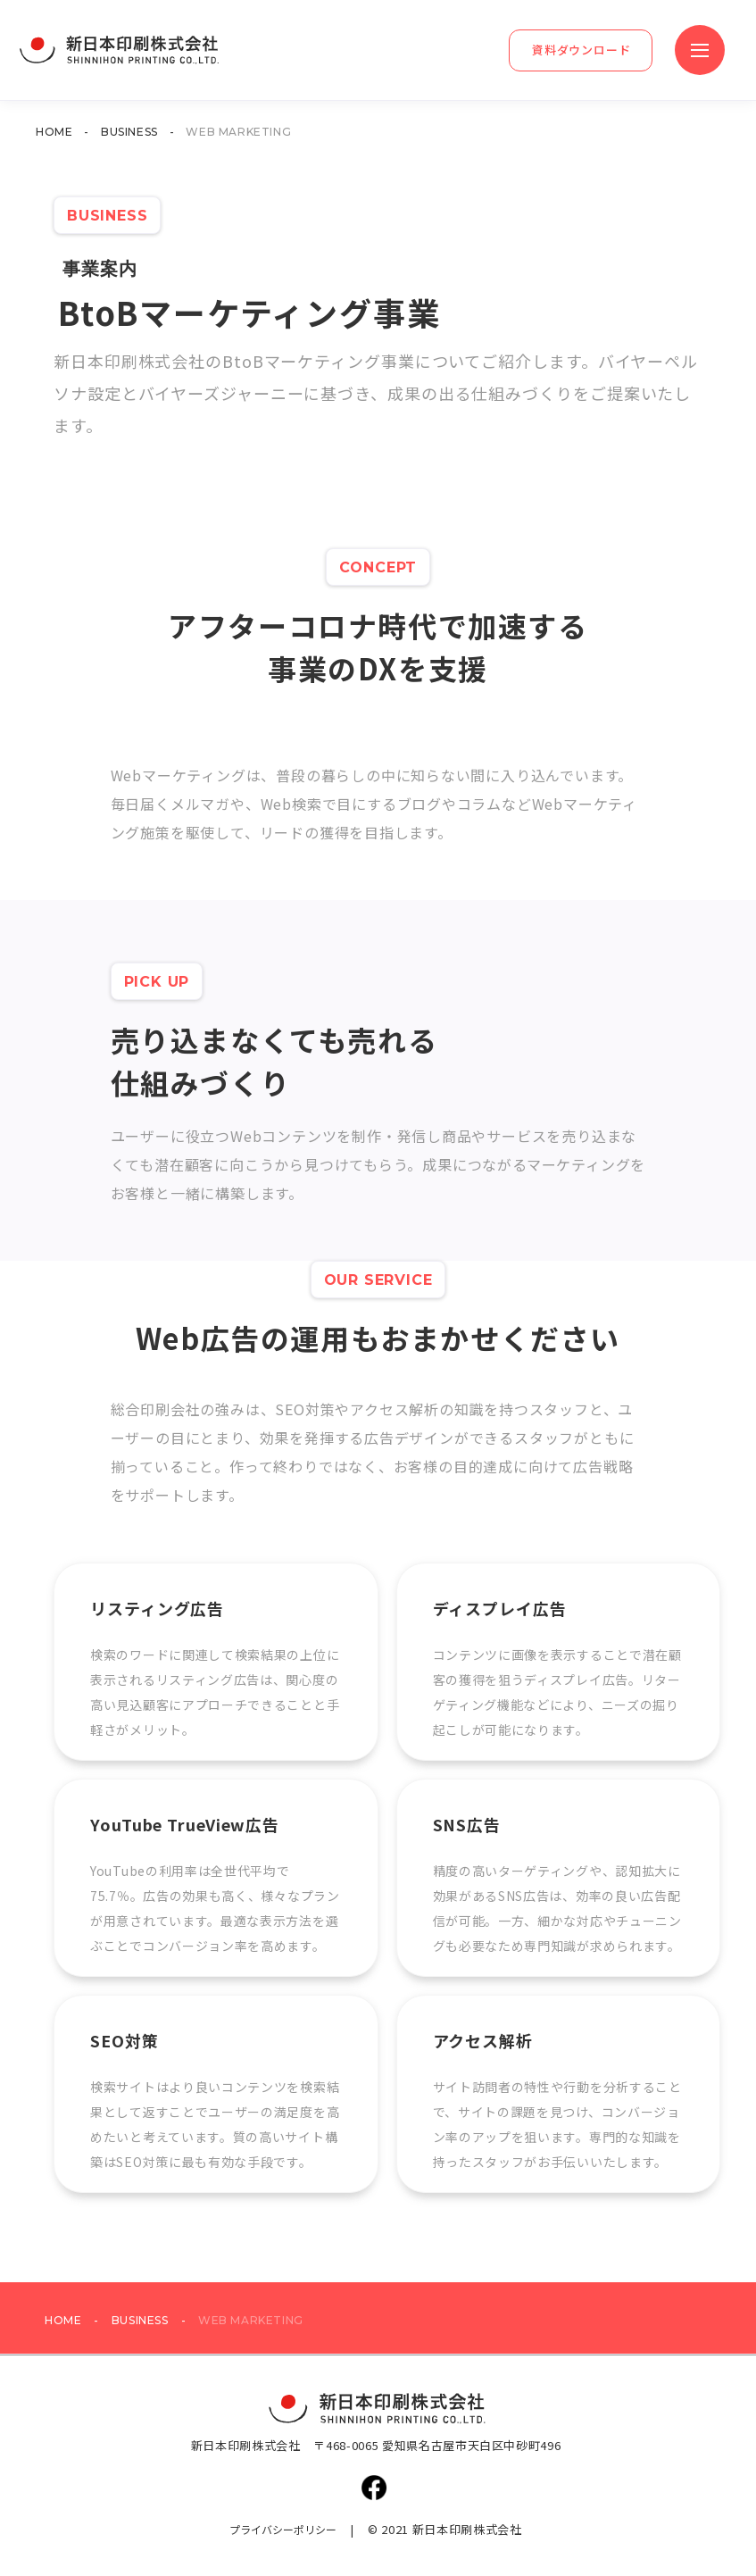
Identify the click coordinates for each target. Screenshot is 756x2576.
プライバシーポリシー (282, 2529)
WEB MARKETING (238, 131)
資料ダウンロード (581, 49)
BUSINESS (129, 131)
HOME (54, 131)
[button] (700, 50)
